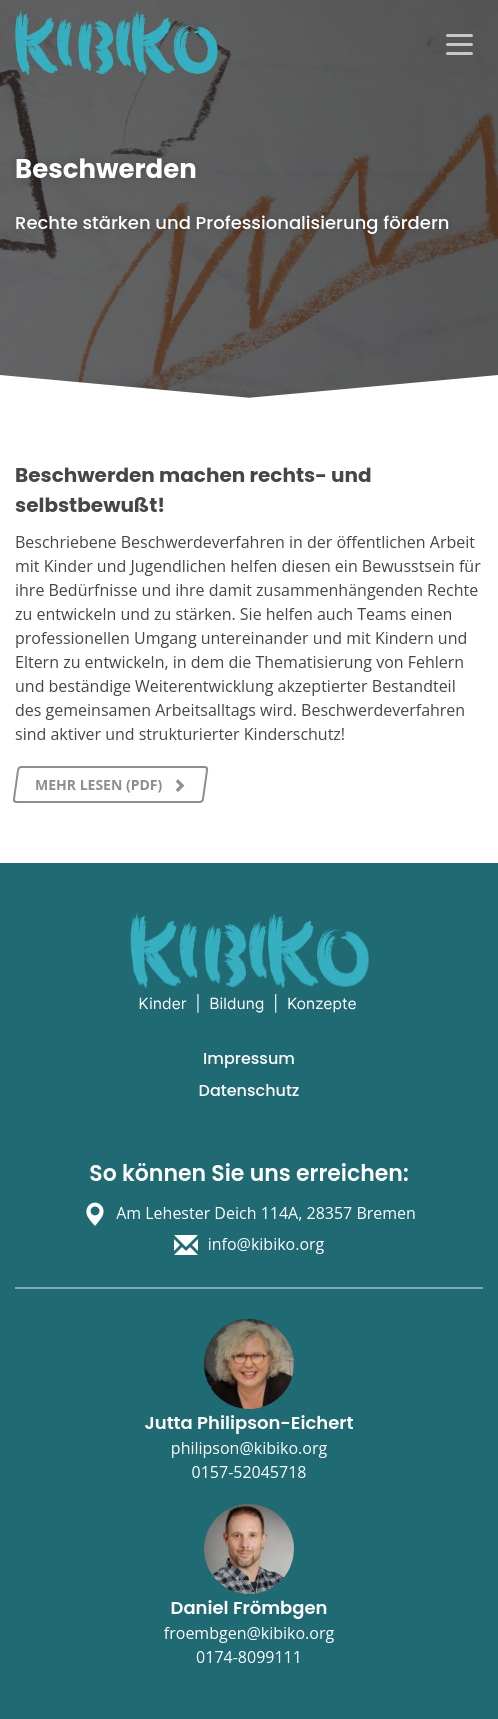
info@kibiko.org (266, 1244)
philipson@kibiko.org (249, 1448)
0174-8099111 (249, 1657)
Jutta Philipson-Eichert (248, 1422)
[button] (36, 1683)
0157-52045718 (249, 1472)
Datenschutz (249, 1090)
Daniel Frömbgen (249, 1607)
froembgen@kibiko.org (249, 1633)
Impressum (249, 1058)
